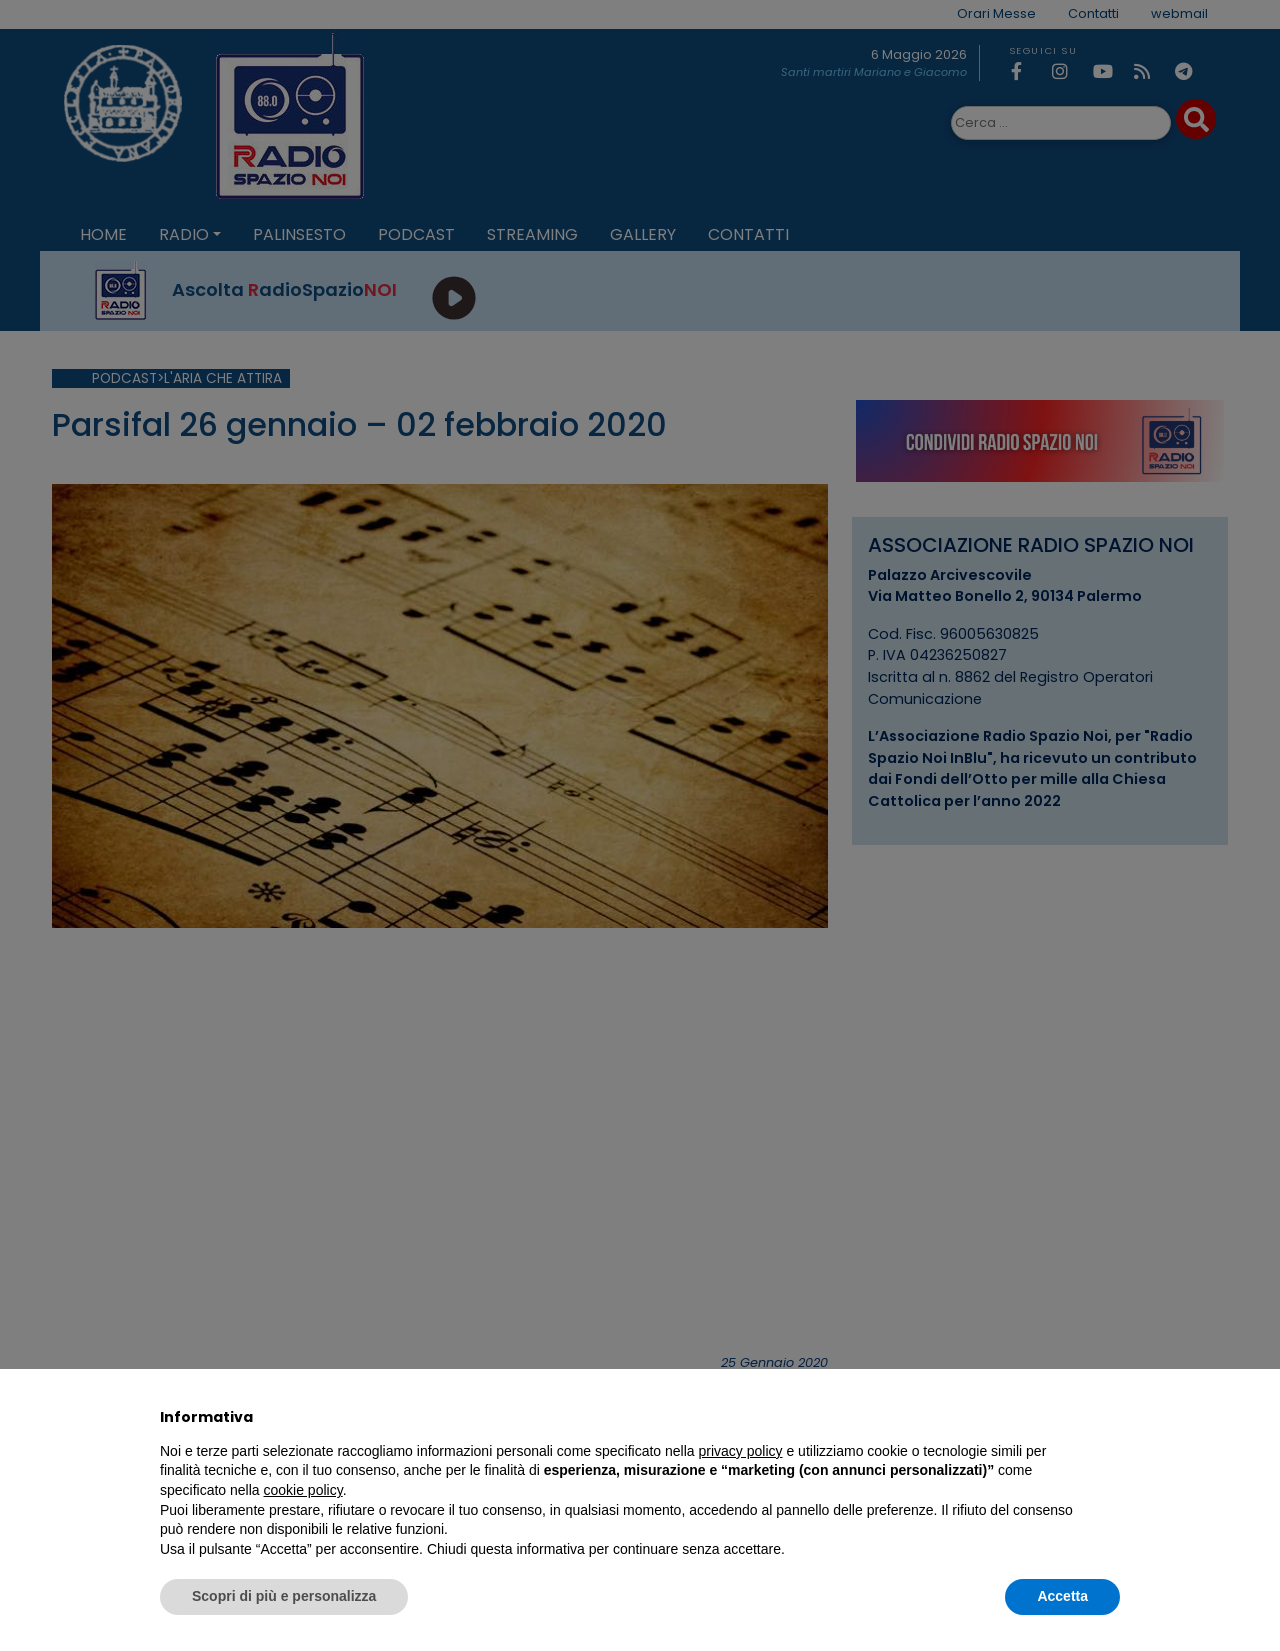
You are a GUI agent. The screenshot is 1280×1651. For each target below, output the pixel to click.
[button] (1110, 1417)
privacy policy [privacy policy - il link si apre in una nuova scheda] (741, 1451)
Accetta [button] (1062, 1596)
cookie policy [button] (303, 1490)
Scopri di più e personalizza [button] (284, 1596)
